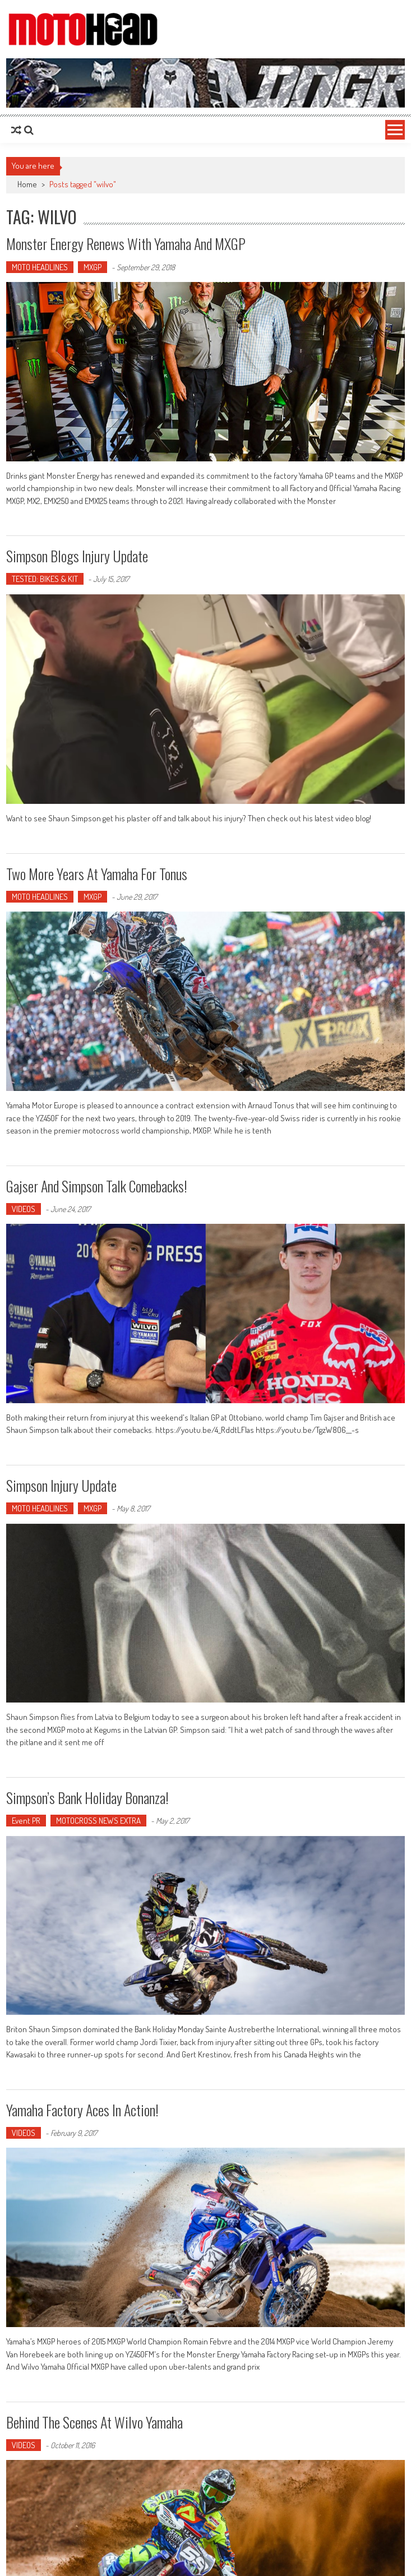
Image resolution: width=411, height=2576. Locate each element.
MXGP (92, 267)
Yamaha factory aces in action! (82, 2110)
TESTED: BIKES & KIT (45, 579)
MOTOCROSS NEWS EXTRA (98, 1820)
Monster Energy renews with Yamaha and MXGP (126, 244)
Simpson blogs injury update (77, 556)
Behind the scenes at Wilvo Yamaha (94, 2422)
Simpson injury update (61, 1485)
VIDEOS (23, 1209)
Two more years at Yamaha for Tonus (96, 874)
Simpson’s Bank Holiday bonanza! (87, 1798)
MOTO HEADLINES (40, 267)
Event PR (26, 1820)
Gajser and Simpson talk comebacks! (96, 1186)
